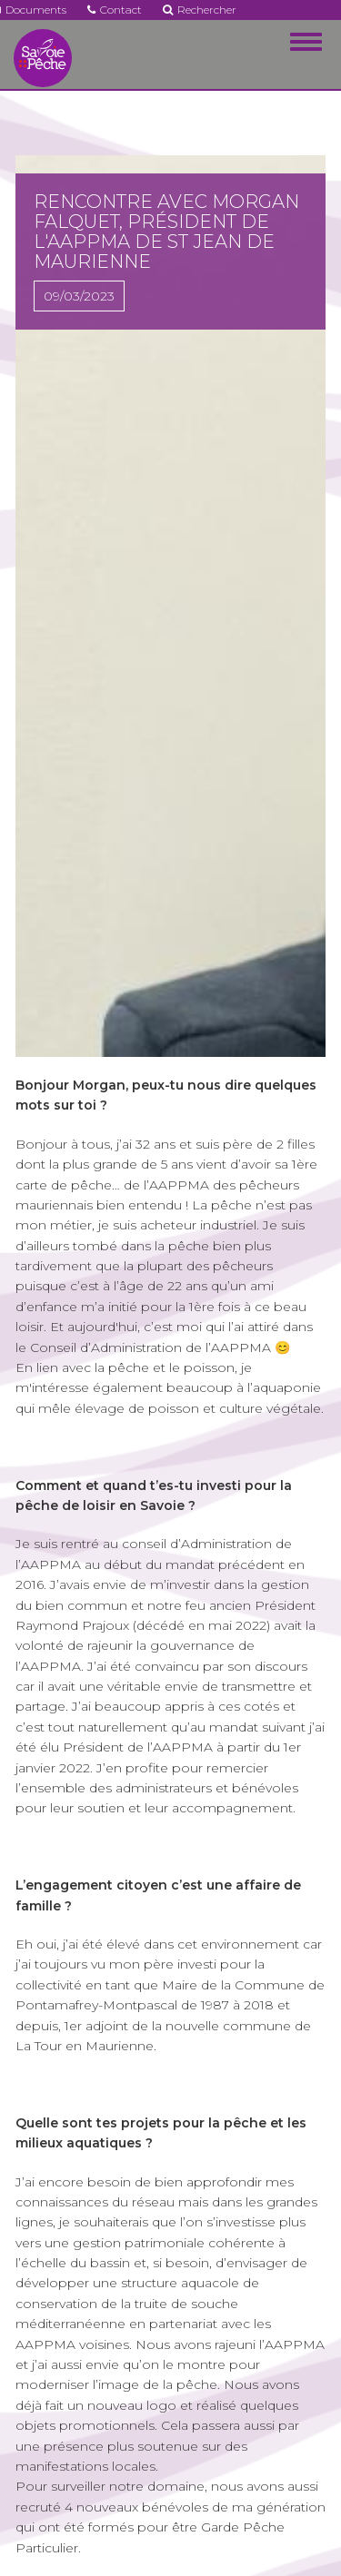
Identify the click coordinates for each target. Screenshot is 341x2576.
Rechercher (199, 9)
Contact (114, 9)
